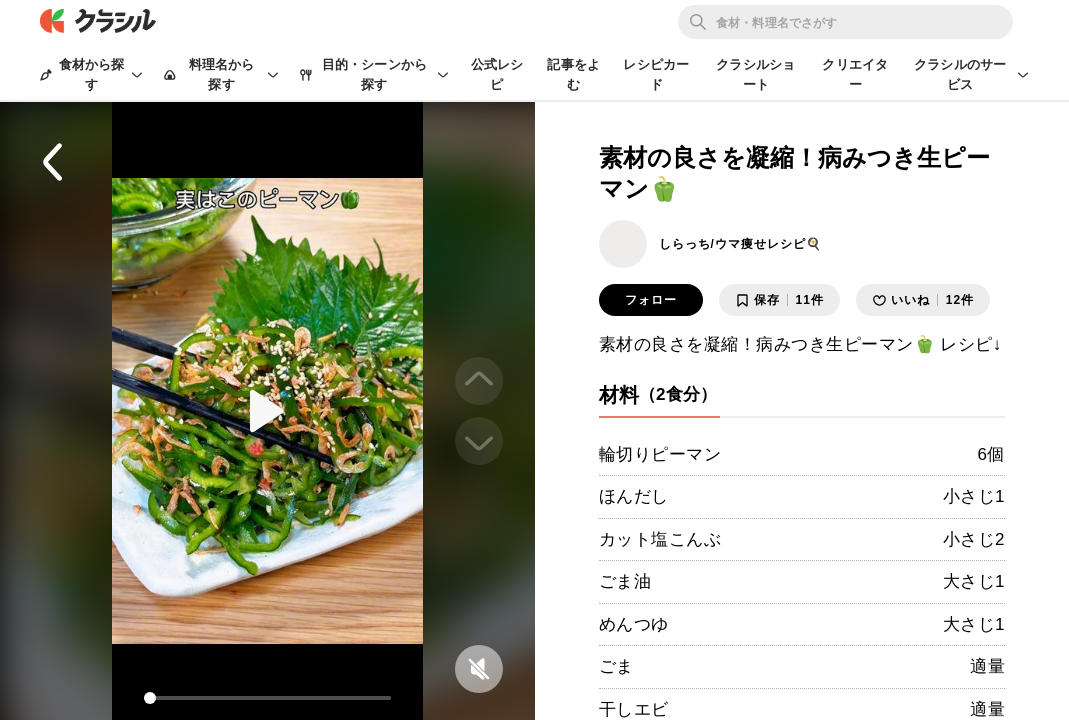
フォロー (651, 300)
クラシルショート (755, 74)
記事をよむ (573, 74)
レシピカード (656, 74)
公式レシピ (497, 74)
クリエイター (855, 74)
